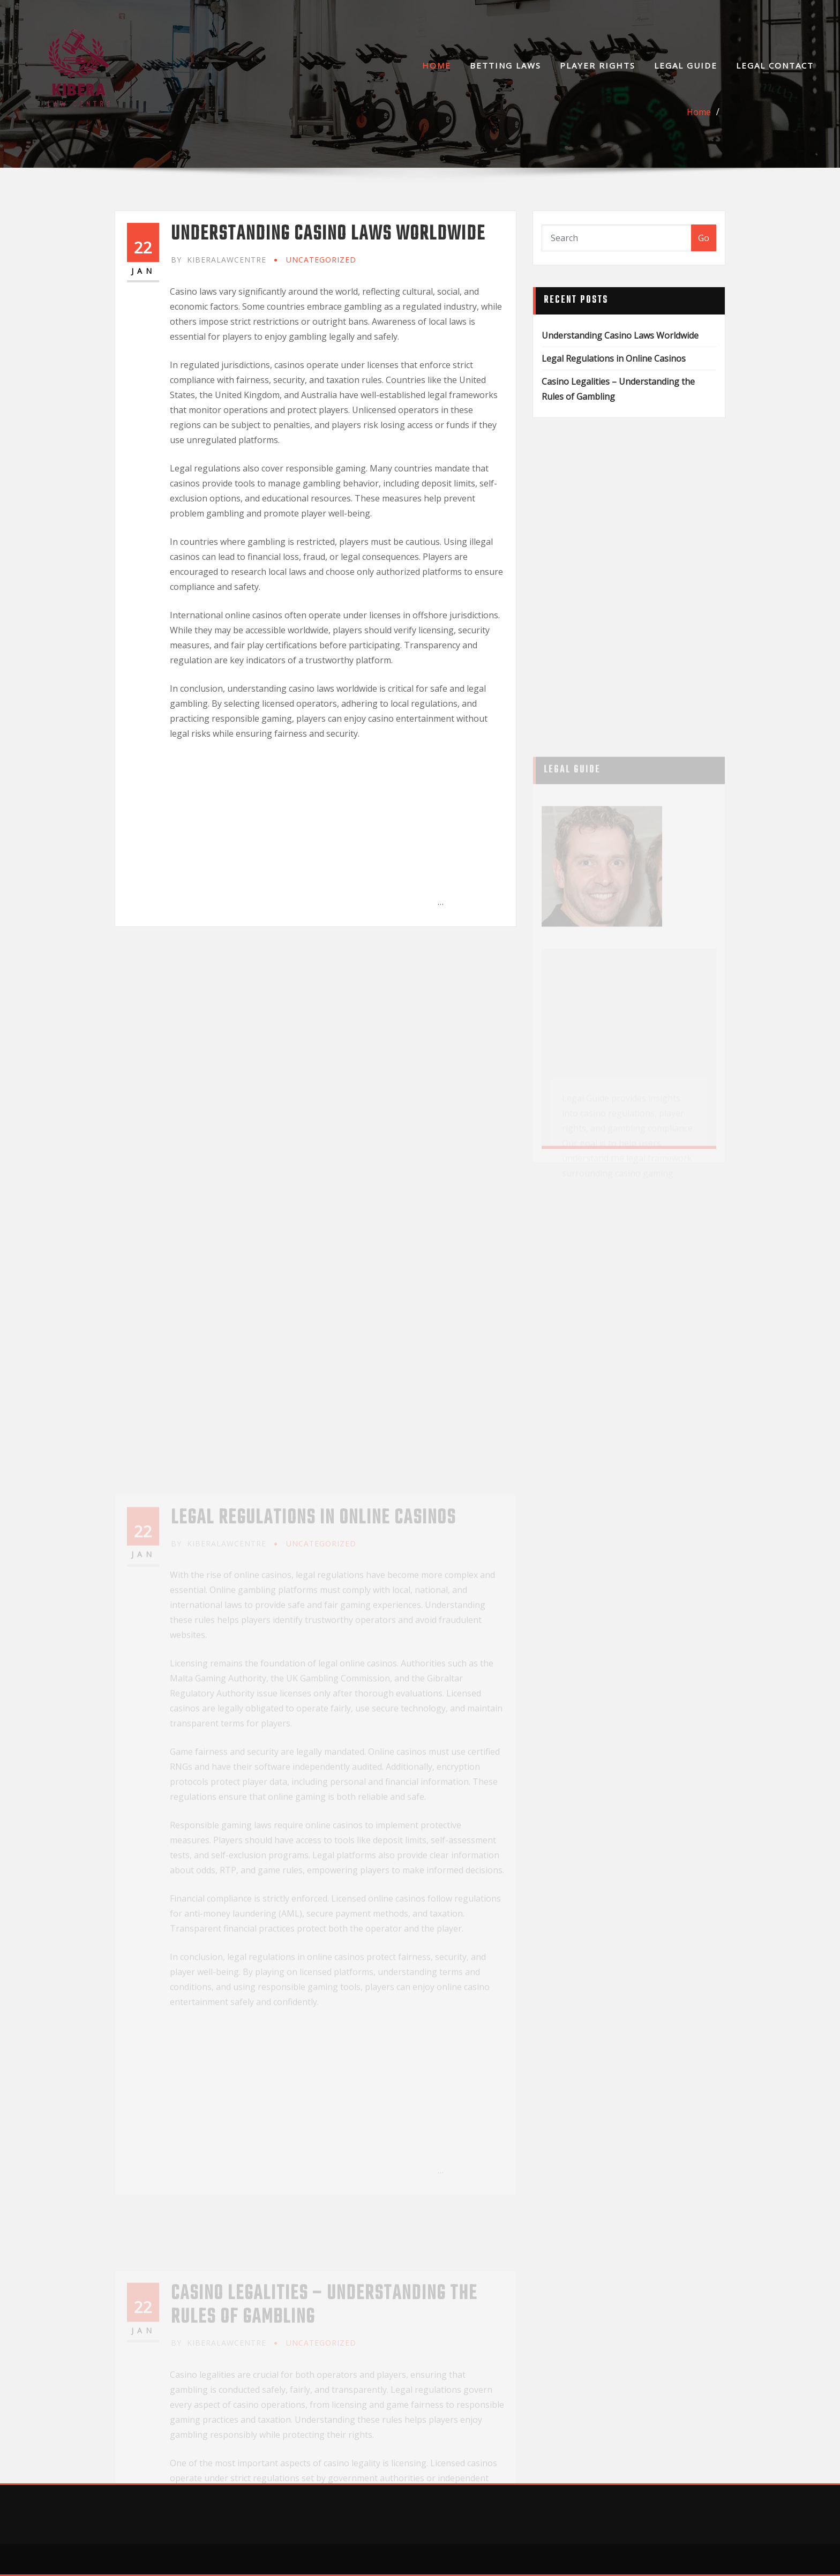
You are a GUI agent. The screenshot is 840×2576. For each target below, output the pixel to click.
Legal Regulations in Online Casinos (614, 358)
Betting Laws (505, 65)
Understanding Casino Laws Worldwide (328, 234)
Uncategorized (321, 259)
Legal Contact (775, 65)
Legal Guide (685, 65)
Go (703, 238)
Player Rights (597, 65)
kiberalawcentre (218, 259)
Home (436, 65)
